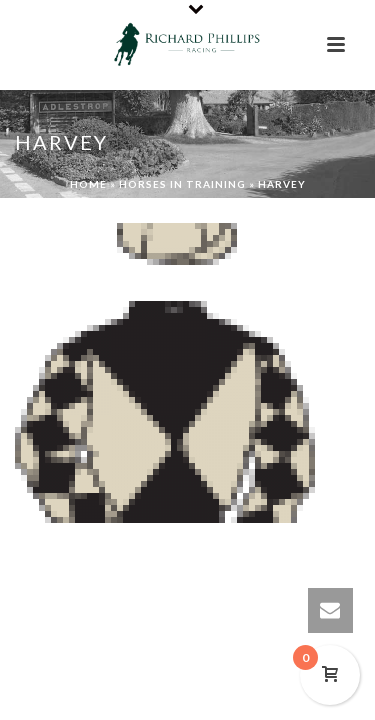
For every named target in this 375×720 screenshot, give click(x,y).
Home (88, 184)
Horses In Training (182, 184)
